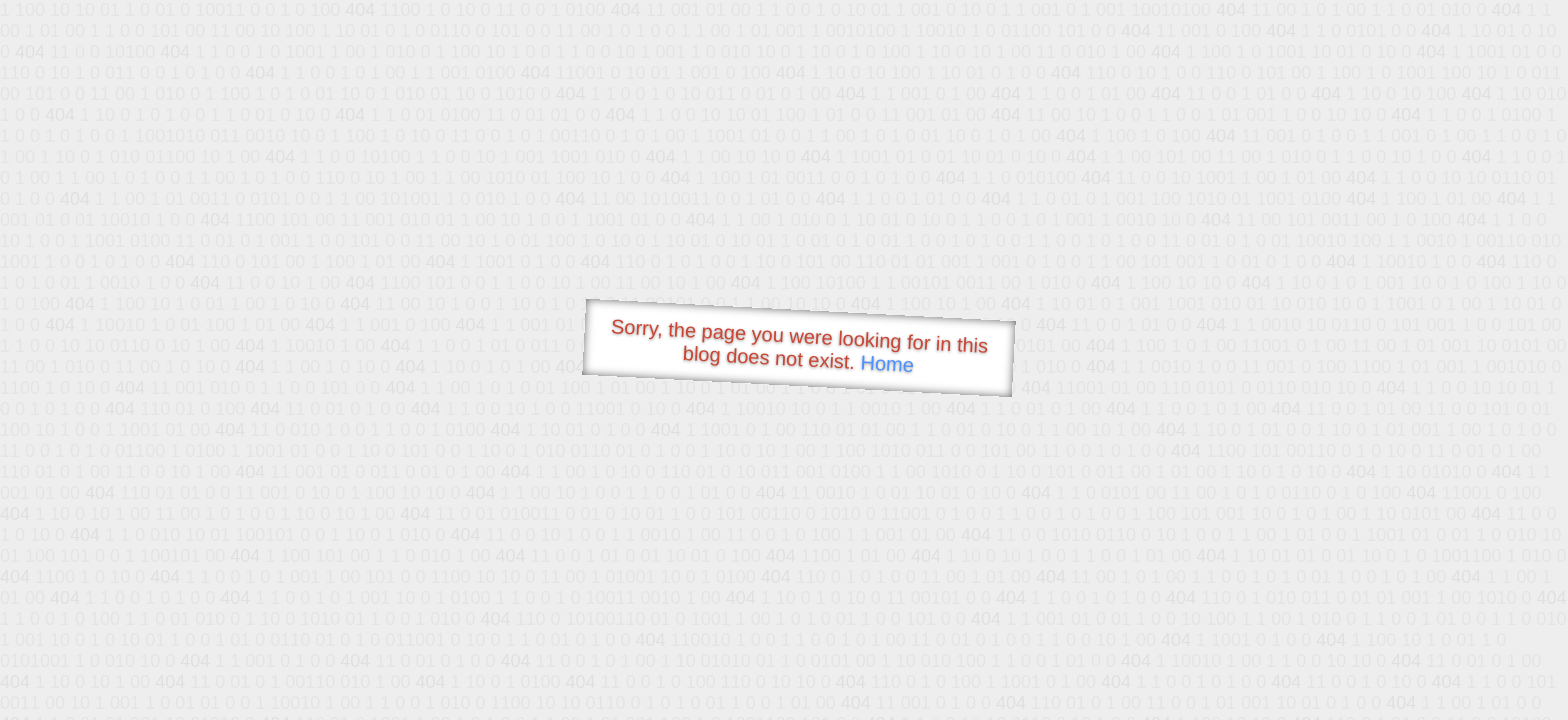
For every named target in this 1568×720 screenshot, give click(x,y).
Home (887, 363)
